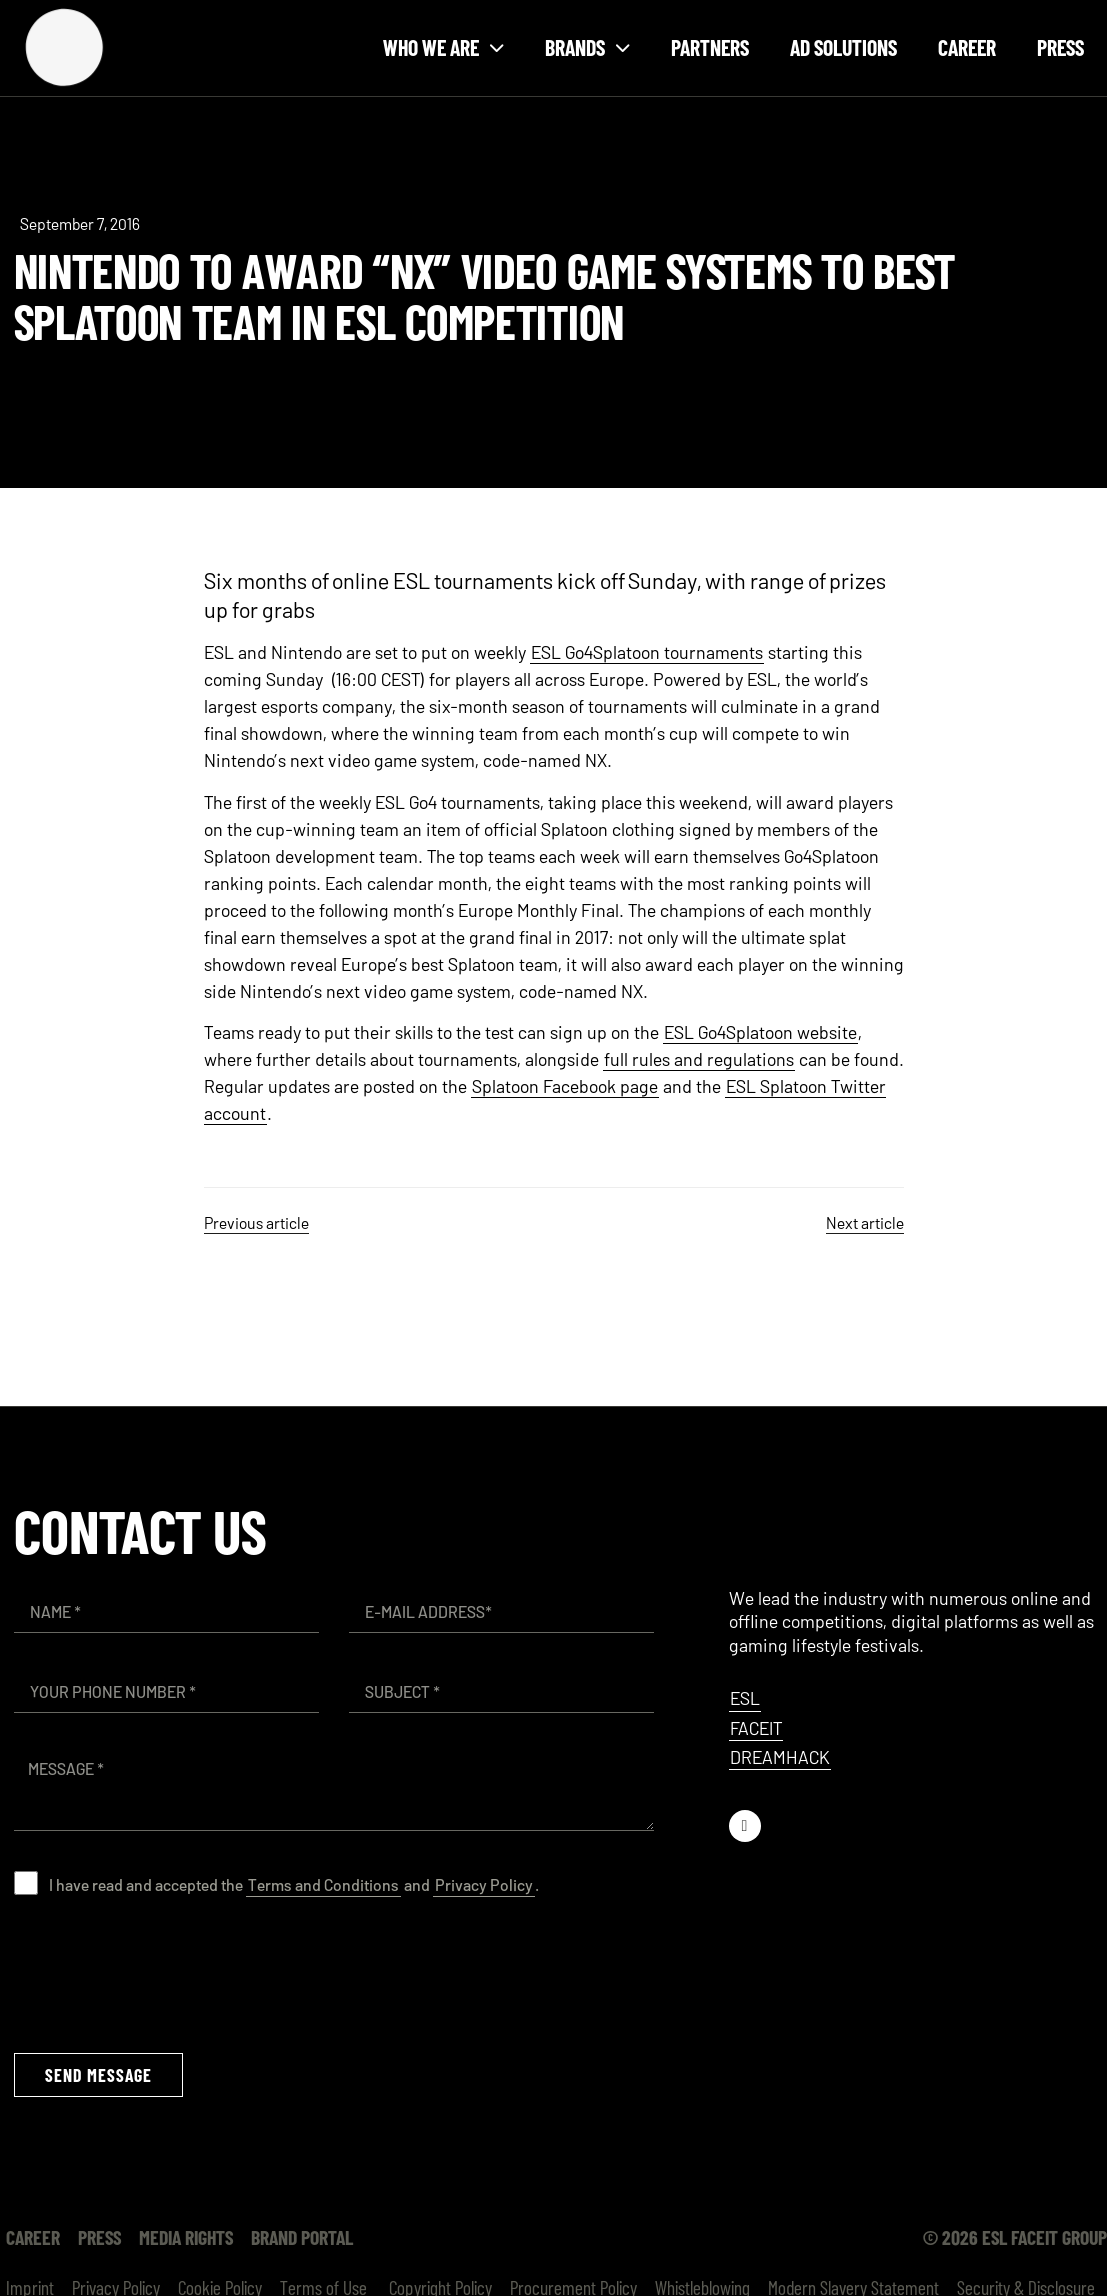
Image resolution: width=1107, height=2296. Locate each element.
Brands (587, 47)
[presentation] (166, 1974)
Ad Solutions (843, 47)
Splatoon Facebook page (565, 1086)
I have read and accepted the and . (294, 1884)
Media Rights (186, 2237)
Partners (710, 47)
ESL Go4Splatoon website (760, 1032)
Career (967, 47)
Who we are (443, 47)
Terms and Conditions (323, 1884)
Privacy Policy (484, 1884)
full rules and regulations (699, 1059)
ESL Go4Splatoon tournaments (647, 652)
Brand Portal (302, 2237)
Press (1060, 47)
